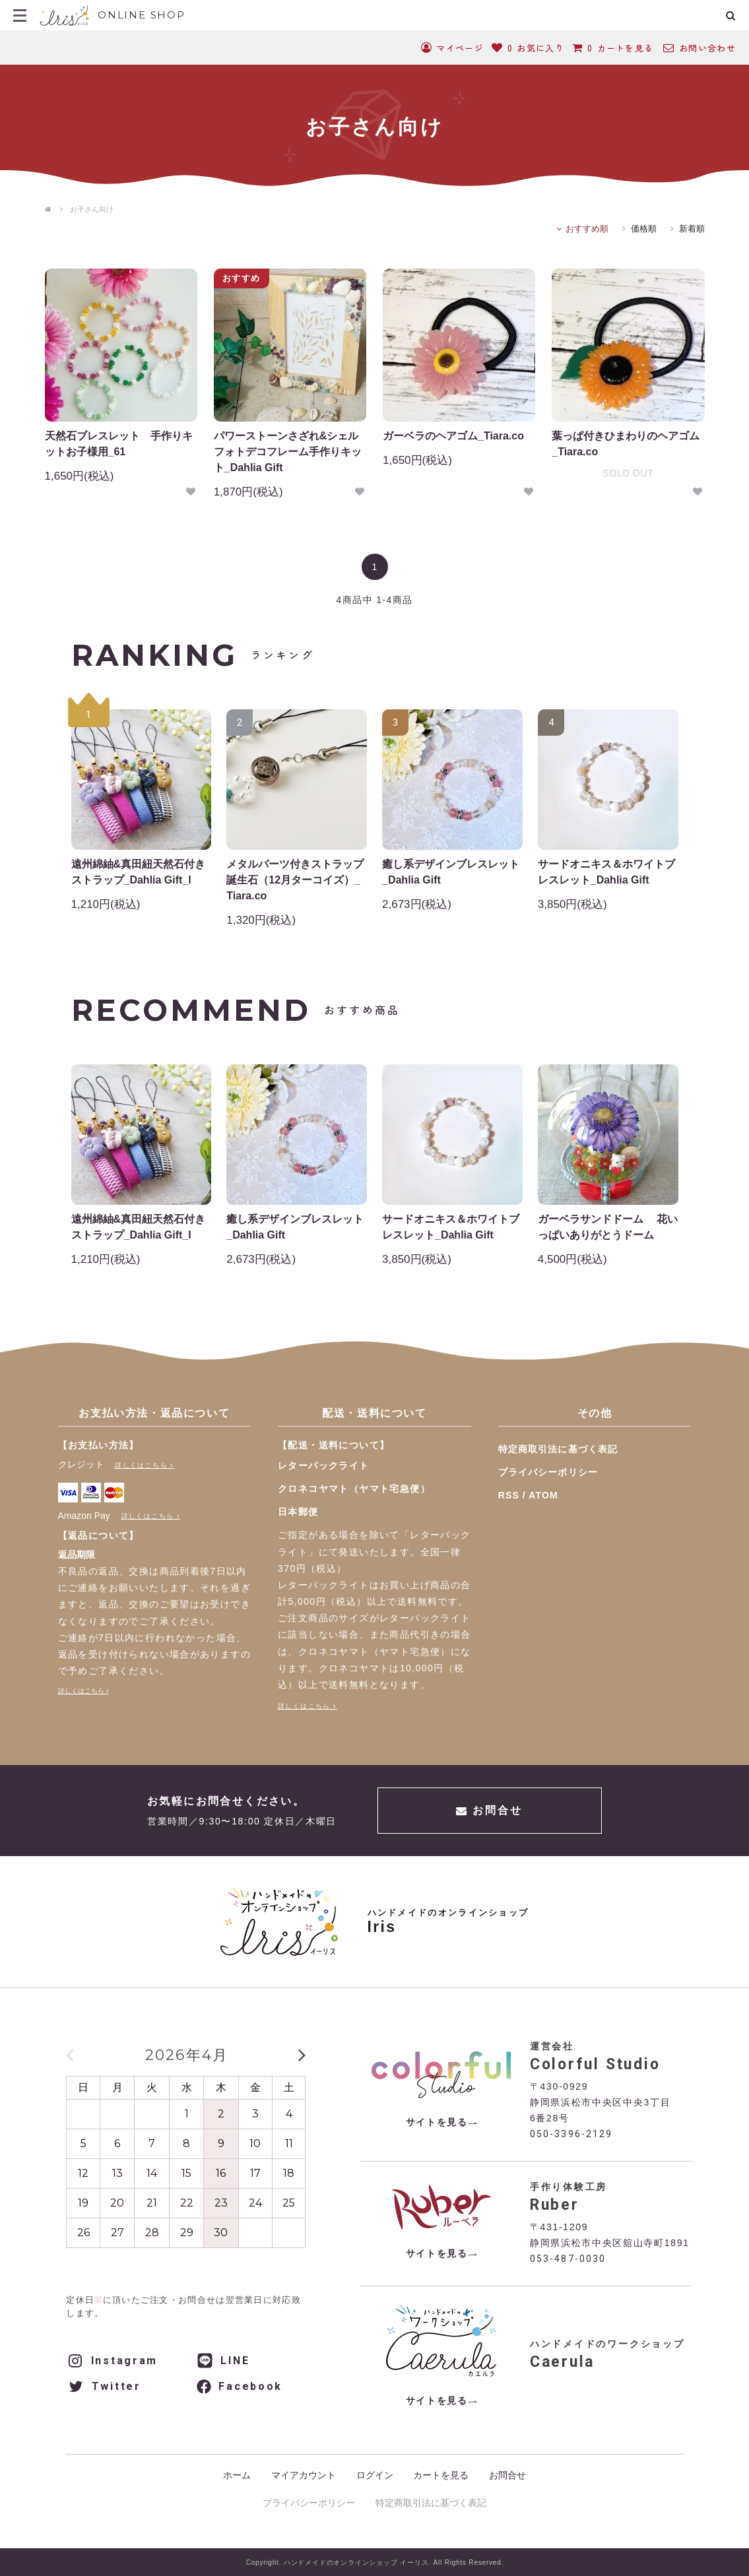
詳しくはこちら (141, 1465)
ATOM (543, 1495)
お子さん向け (92, 209)
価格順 (644, 229)
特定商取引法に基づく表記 (558, 1449)
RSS (508, 1495)
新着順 (692, 229)
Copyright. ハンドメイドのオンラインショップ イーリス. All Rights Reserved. (375, 2562)
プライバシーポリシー (548, 1472)
